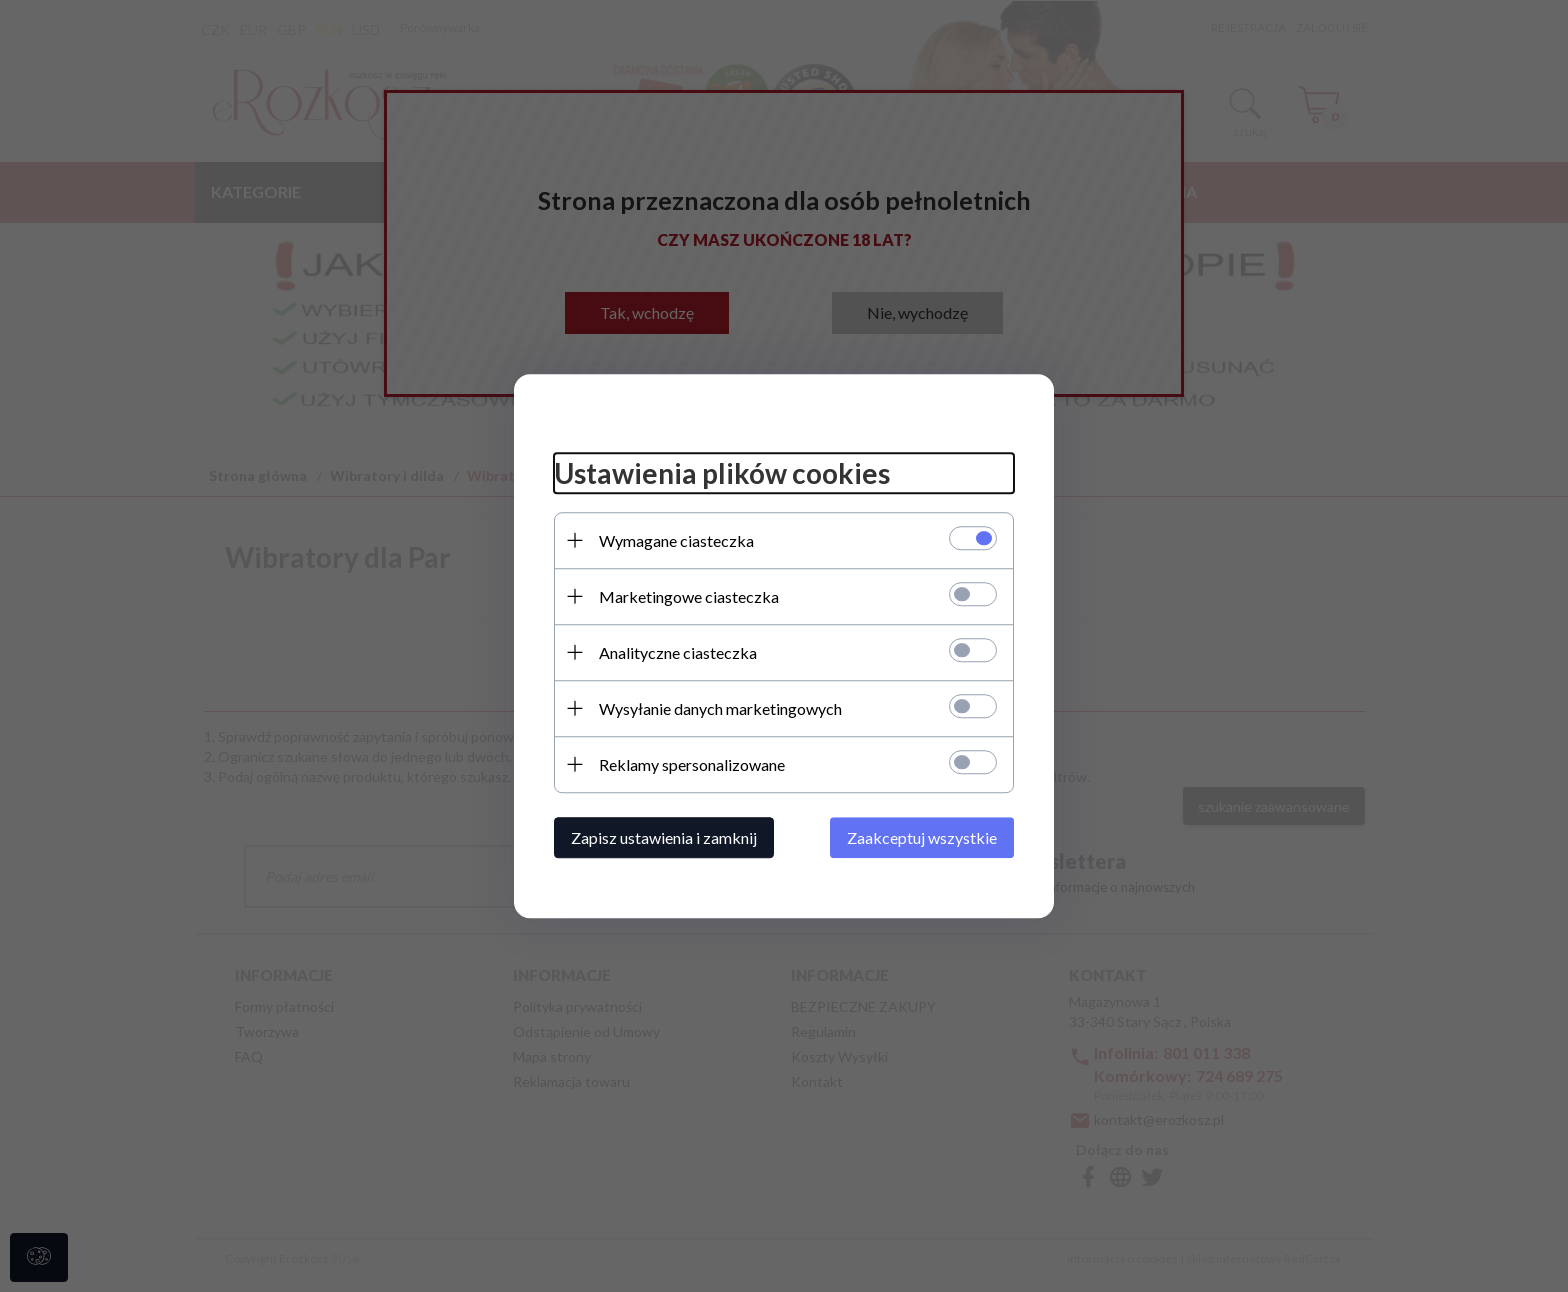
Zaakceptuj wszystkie (922, 837)
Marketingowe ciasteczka (689, 596)
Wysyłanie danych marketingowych (720, 708)
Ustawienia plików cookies (722, 473)
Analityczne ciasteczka (678, 652)
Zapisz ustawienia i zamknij (664, 837)
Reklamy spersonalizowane (692, 764)
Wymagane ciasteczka (676, 540)
